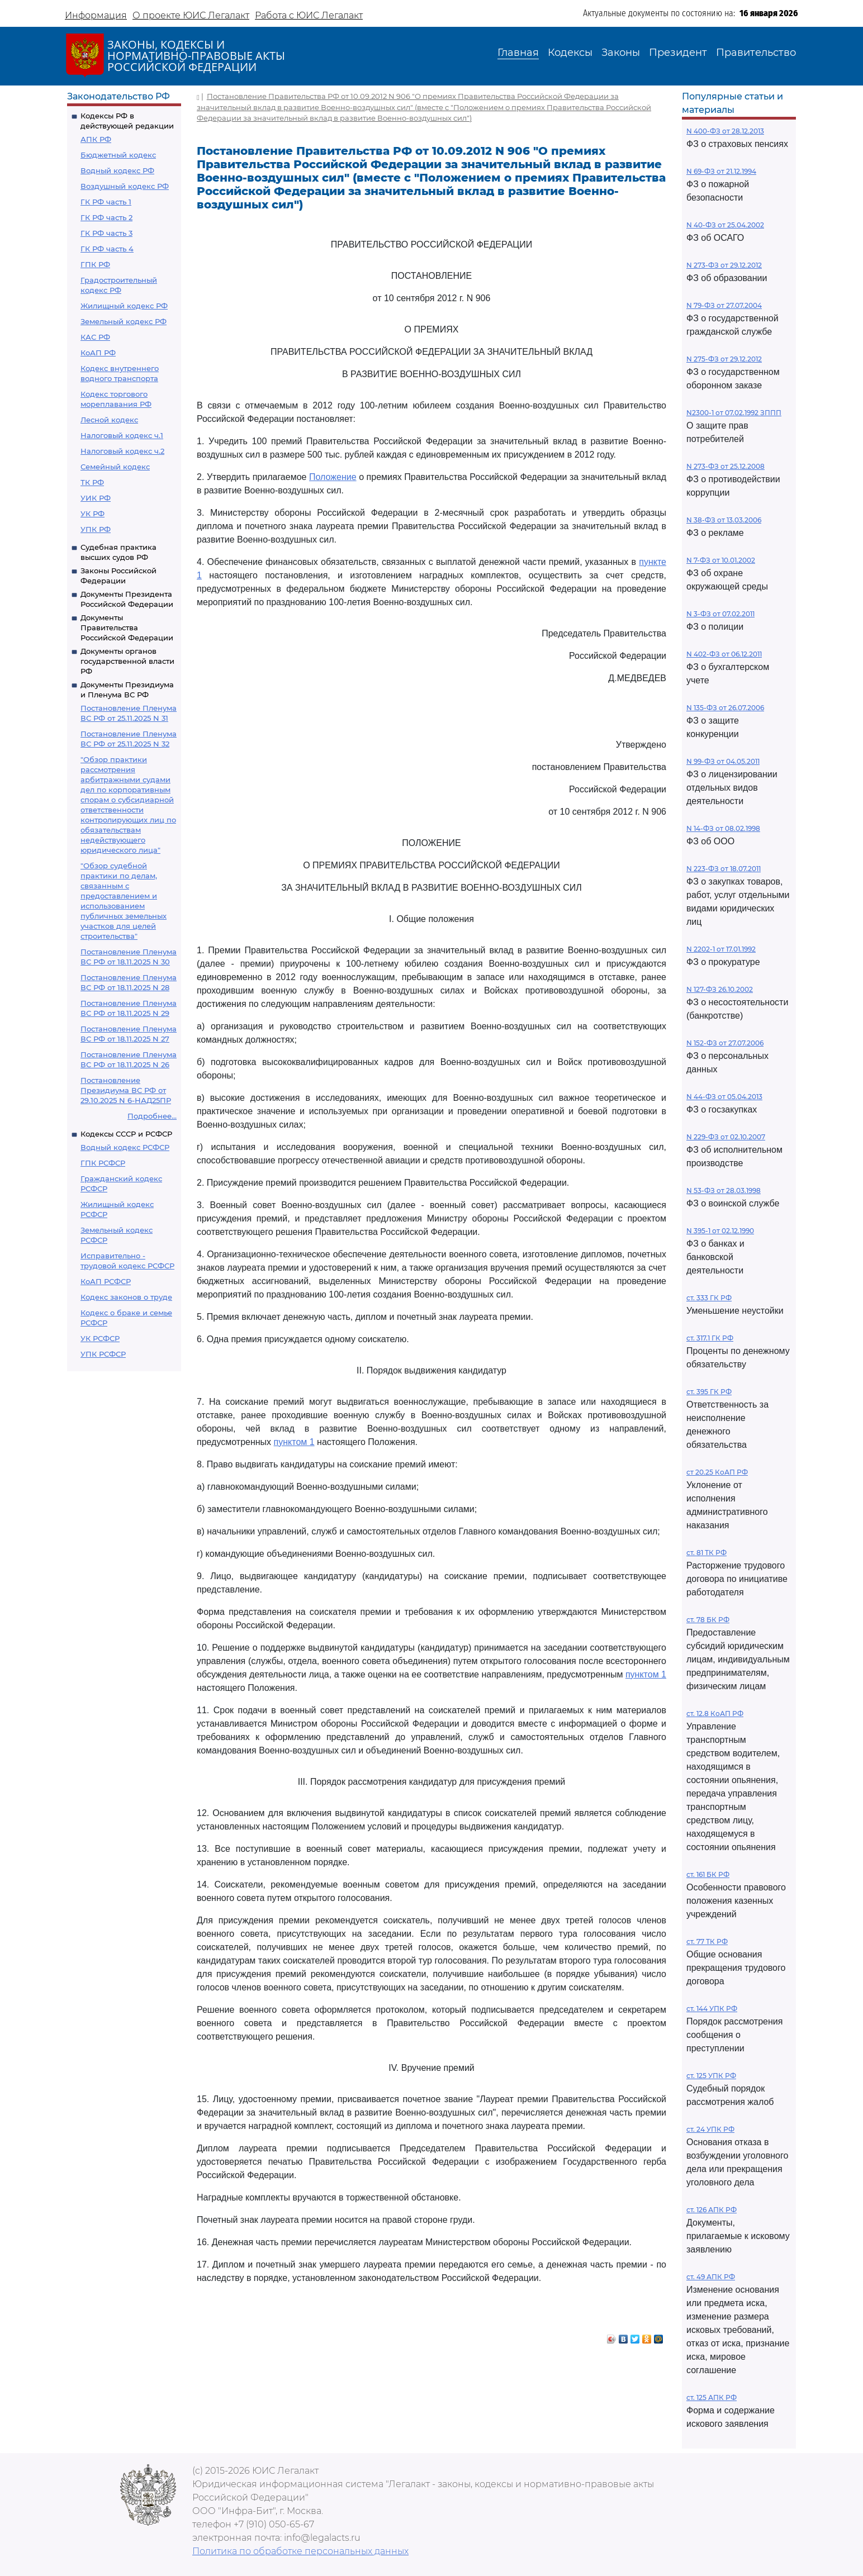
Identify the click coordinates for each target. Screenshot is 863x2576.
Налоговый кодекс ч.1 (121, 435)
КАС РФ (95, 336)
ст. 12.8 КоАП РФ (714, 1713)
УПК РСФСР (103, 1353)
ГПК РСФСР (102, 1162)
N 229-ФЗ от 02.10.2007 (725, 1137)
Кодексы (570, 52)
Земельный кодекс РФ (123, 321)
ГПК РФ (95, 264)
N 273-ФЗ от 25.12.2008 (725, 466)
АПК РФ (95, 139)
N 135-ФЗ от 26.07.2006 (725, 708)
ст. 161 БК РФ (707, 1874)
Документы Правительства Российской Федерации (126, 627)
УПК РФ (95, 529)
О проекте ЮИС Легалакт (190, 15)
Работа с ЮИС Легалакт (309, 15)
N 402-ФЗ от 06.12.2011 (724, 654)
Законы (620, 52)
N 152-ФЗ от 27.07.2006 (725, 1043)
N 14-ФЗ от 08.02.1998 (723, 828)
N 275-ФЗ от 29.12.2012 (724, 359)
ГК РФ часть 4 (107, 248)
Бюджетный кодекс (118, 154)
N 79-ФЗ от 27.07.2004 (724, 305)
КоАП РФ (98, 352)
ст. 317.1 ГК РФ (709, 1338)
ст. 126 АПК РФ (711, 2210)
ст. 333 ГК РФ (709, 1298)
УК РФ (92, 513)
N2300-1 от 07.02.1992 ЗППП (733, 412)
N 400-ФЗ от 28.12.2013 (725, 131)
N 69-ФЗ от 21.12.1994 (721, 171)
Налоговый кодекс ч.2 (122, 450)
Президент (678, 52)
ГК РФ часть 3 (106, 233)
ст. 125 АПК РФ (711, 2397)
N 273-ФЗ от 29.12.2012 (724, 265)
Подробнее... (152, 1115)
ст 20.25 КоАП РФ (717, 1472)
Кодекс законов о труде (126, 1296)
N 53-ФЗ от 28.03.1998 (723, 1190)
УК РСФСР (100, 1338)
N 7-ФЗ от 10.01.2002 (720, 560)
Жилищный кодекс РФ (124, 305)
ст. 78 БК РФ (707, 1619)
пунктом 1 (294, 1442)
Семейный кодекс (115, 466)
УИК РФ (95, 497)
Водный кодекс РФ (117, 170)
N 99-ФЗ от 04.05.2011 (723, 761)
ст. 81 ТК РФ (706, 1552)
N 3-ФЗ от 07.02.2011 (720, 614)
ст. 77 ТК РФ (707, 1941)
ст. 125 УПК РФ (711, 2075)
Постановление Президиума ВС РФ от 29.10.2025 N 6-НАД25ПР (125, 1090)
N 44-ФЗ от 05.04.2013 (724, 1096)
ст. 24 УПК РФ (710, 2129)
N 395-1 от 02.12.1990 (720, 1231)
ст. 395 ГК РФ (709, 1391)
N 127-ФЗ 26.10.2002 (719, 989)
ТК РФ (92, 482)
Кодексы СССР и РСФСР (126, 1133)
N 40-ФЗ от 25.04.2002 (725, 225)
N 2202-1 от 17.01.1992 (721, 949)
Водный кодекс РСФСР (124, 1147)
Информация (96, 15)
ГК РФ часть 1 (105, 201)
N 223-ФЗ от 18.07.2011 (723, 868)
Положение (333, 477)
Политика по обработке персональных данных (300, 2551)
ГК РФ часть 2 (106, 217)
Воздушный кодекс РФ (124, 186)
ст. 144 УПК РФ (711, 2008)
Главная (518, 52)
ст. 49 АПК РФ (710, 2277)
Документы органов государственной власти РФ (127, 661)
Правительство (756, 52)
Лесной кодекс (109, 419)
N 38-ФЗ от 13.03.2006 (723, 520)
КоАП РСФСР (105, 1281)
